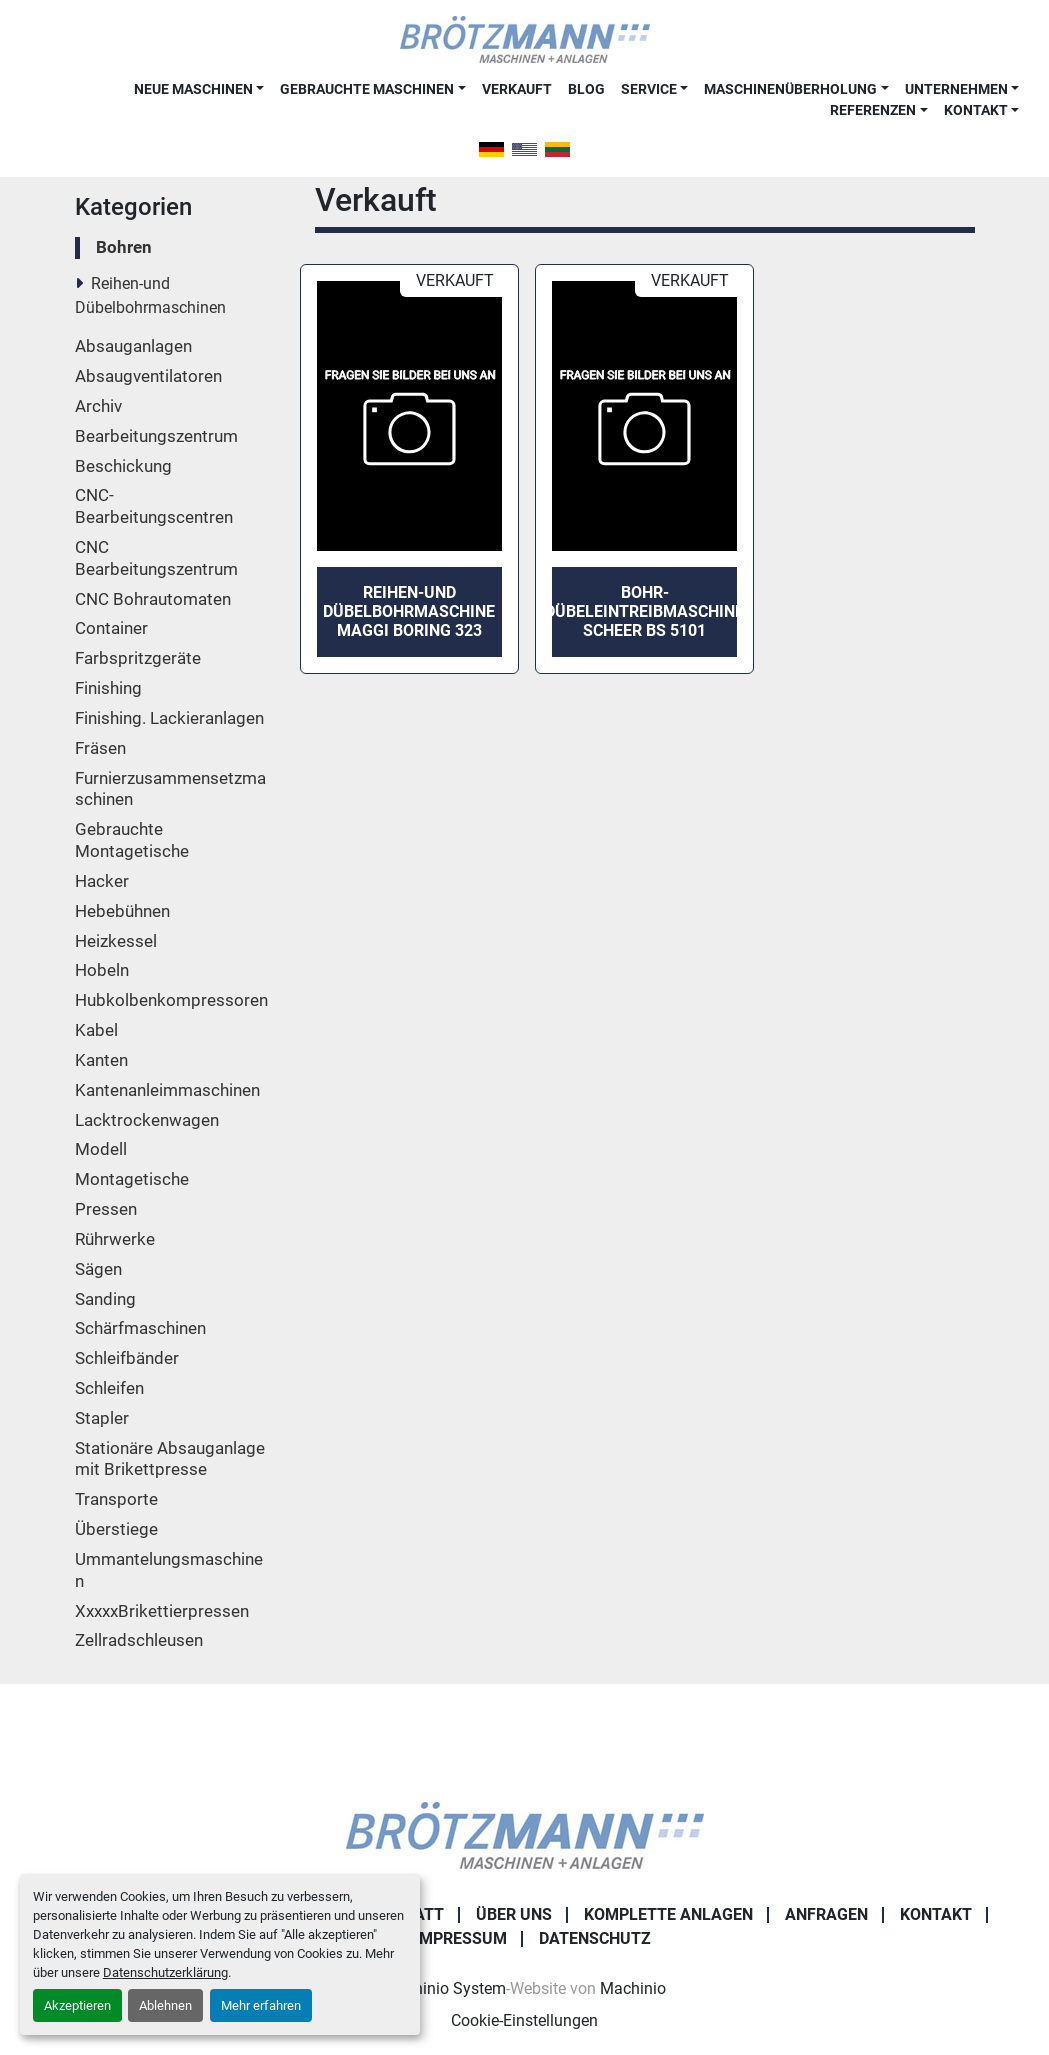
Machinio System (444, 1988)
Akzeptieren (77, 2005)
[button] (199, 89)
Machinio (633, 1988)
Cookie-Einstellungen (524, 2020)
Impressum (460, 1938)
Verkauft (517, 89)
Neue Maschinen (193, 89)
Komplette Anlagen (668, 1914)
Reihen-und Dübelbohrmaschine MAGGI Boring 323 (409, 611)
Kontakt (976, 110)
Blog (586, 89)
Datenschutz (595, 1938)
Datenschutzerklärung (165, 1972)
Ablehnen (165, 2005)
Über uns (514, 1914)
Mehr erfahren (261, 2005)
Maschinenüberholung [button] (790, 89)
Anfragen (826, 1914)
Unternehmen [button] (956, 89)
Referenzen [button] (873, 110)
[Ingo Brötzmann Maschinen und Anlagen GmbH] (525, 1834)
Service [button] (649, 89)
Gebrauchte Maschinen (367, 89)
